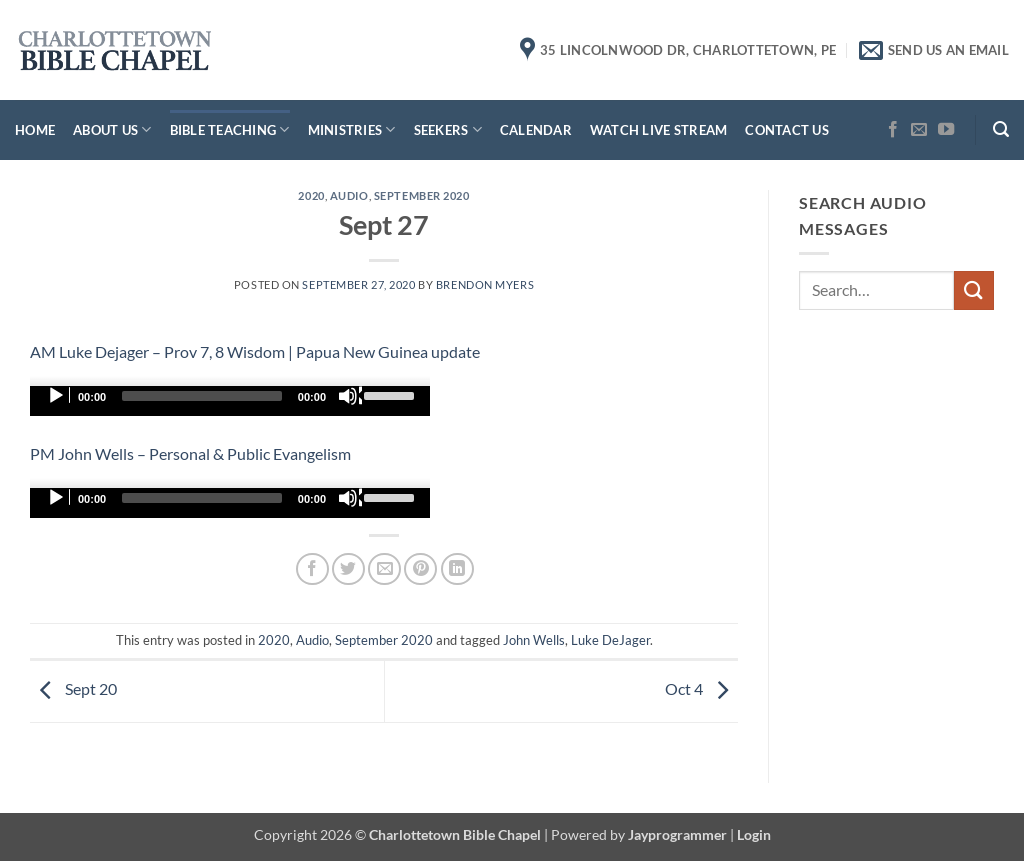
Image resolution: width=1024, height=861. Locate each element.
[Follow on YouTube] (946, 130)
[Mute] (350, 396)
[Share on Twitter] (348, 569)
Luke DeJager (610, 640)
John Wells (534, 640)
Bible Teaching (230, 129)
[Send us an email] (919, 130)
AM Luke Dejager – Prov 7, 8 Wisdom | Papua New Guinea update (255, 351)
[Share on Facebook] (312, 569)
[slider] (202, 396)
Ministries (352, 129)
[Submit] (974, 290)
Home (35, 130)
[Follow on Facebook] (893, 130)
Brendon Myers (485, 284)
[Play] (58, 396)
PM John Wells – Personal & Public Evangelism (190, 453)
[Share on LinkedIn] (457, 569)
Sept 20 (73, 689)
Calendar (536, 130)
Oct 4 (701, 689)
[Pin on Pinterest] (420, 569)
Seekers (448, 129)
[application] (230, 401)
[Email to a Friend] (384, 569)
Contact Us (787, 130)
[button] (1001, 129)
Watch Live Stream (658, 130)
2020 (311, 195)
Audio (349, 195)
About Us (112, 129)
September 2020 (422, 195)
